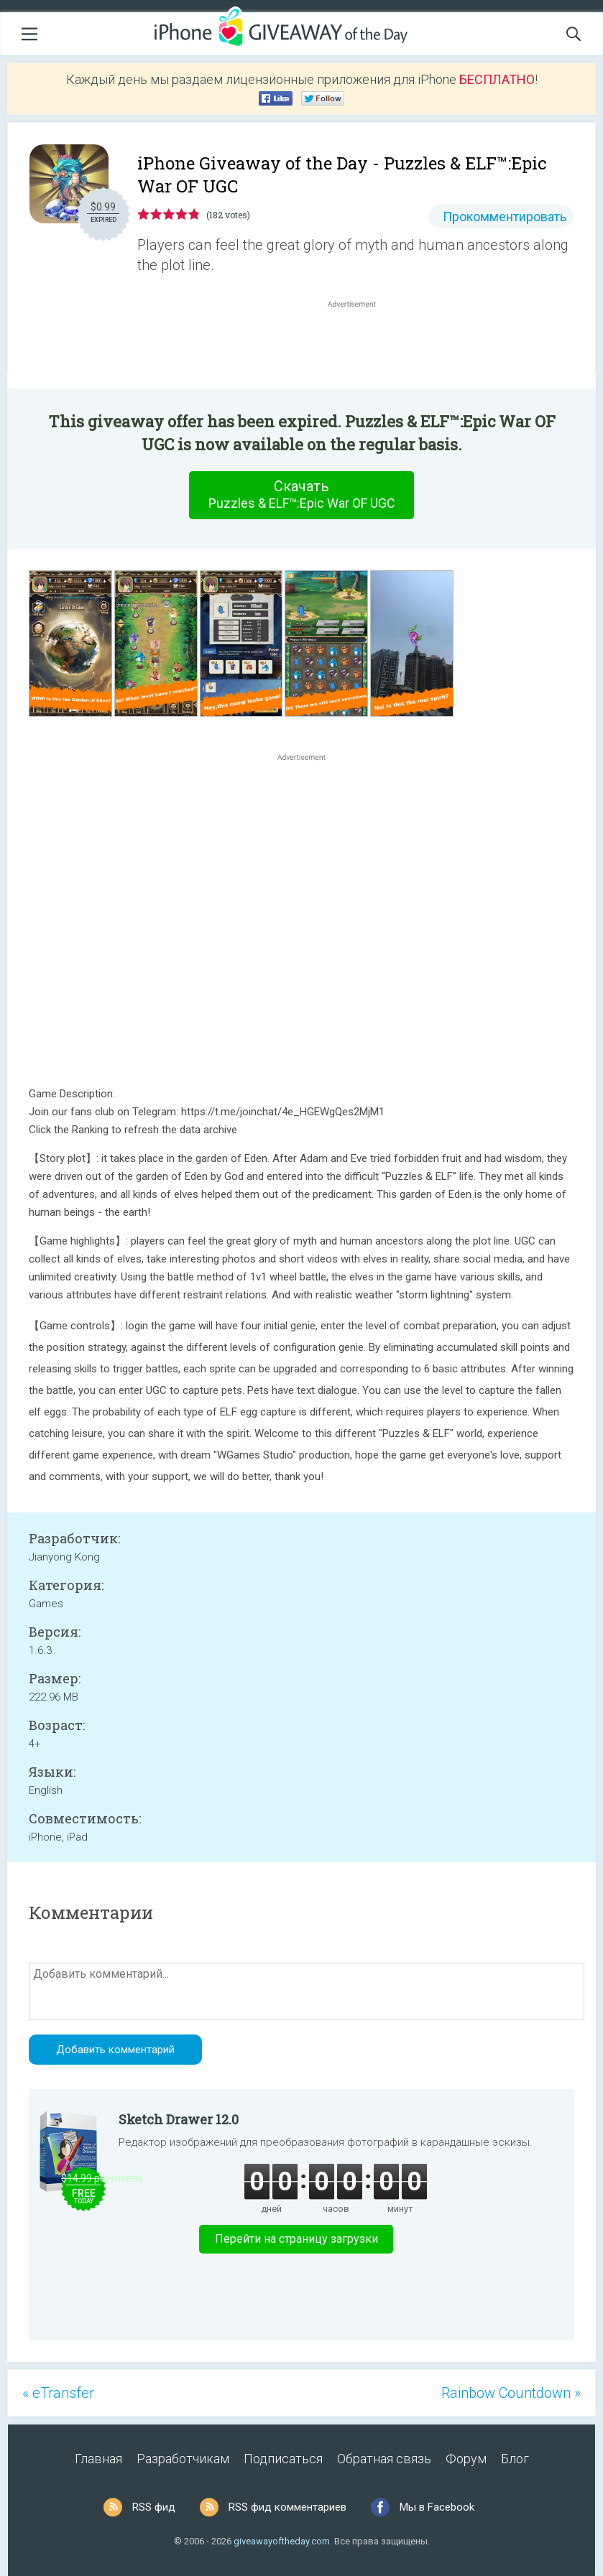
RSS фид (153, 2507)
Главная (98, 2458)
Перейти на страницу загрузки (296, 2239)
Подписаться (283, 2458)
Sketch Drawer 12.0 (179, 2119)
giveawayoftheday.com (282, 2541)
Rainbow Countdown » (511, 2392)
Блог (515, 2458)
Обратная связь (384, 2458)
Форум (466, 2458)
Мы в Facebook (437, 2507)
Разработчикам (183, 2458)
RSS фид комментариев (287, 2507)
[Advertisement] (359, 345)
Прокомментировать (504, 216)
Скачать (302, 495)
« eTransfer (58, 2392)
